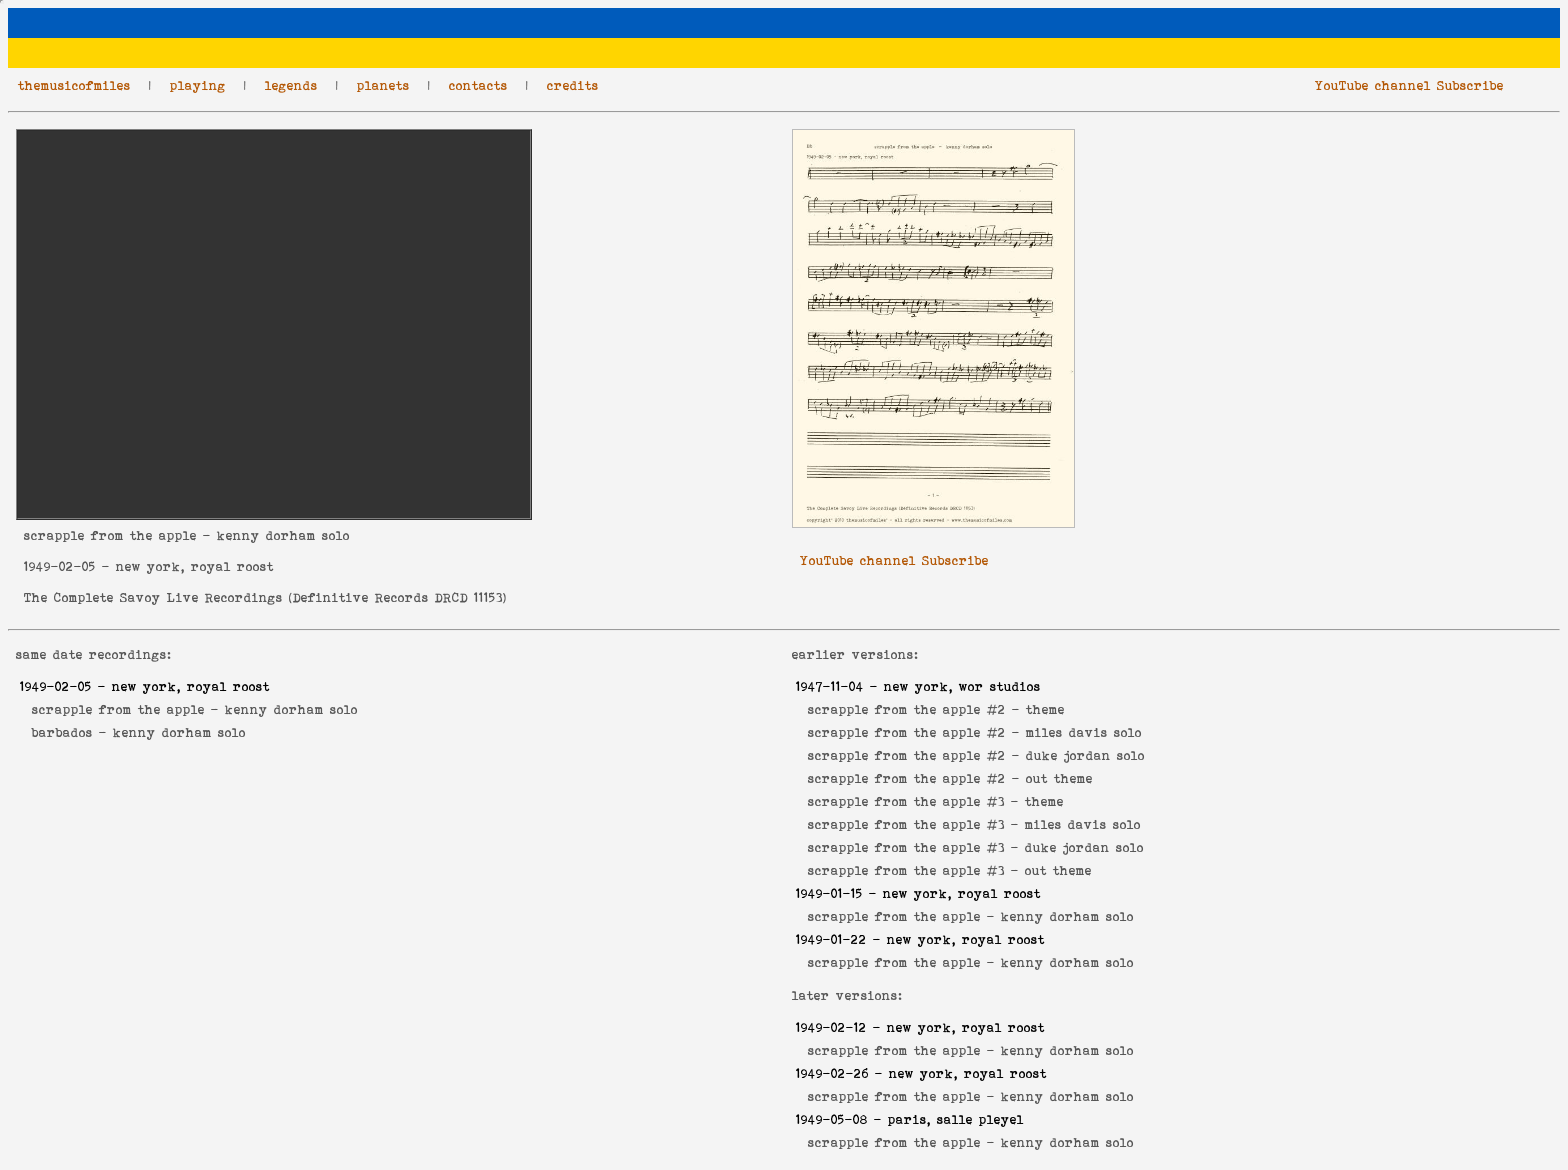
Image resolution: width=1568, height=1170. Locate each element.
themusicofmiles (74, 85)
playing (198, 85)
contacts (478, 85)
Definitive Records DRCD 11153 (398, 597)
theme (1045, 709)
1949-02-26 (832, 1073)
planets (383, 85)
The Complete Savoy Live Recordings (153, 597)
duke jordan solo (1085, 755)
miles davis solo (1084, 732)
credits (573, 85)
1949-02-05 (60, 566)
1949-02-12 (831, 1027)
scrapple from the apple (110, 535)
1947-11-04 (830, 686)
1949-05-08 (832, 1119)
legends (291, 85)
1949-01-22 (831, 939)
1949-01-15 (829, 893)
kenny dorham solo (291, 709)
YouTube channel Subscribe (1409, 85)
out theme (1059, 778)
